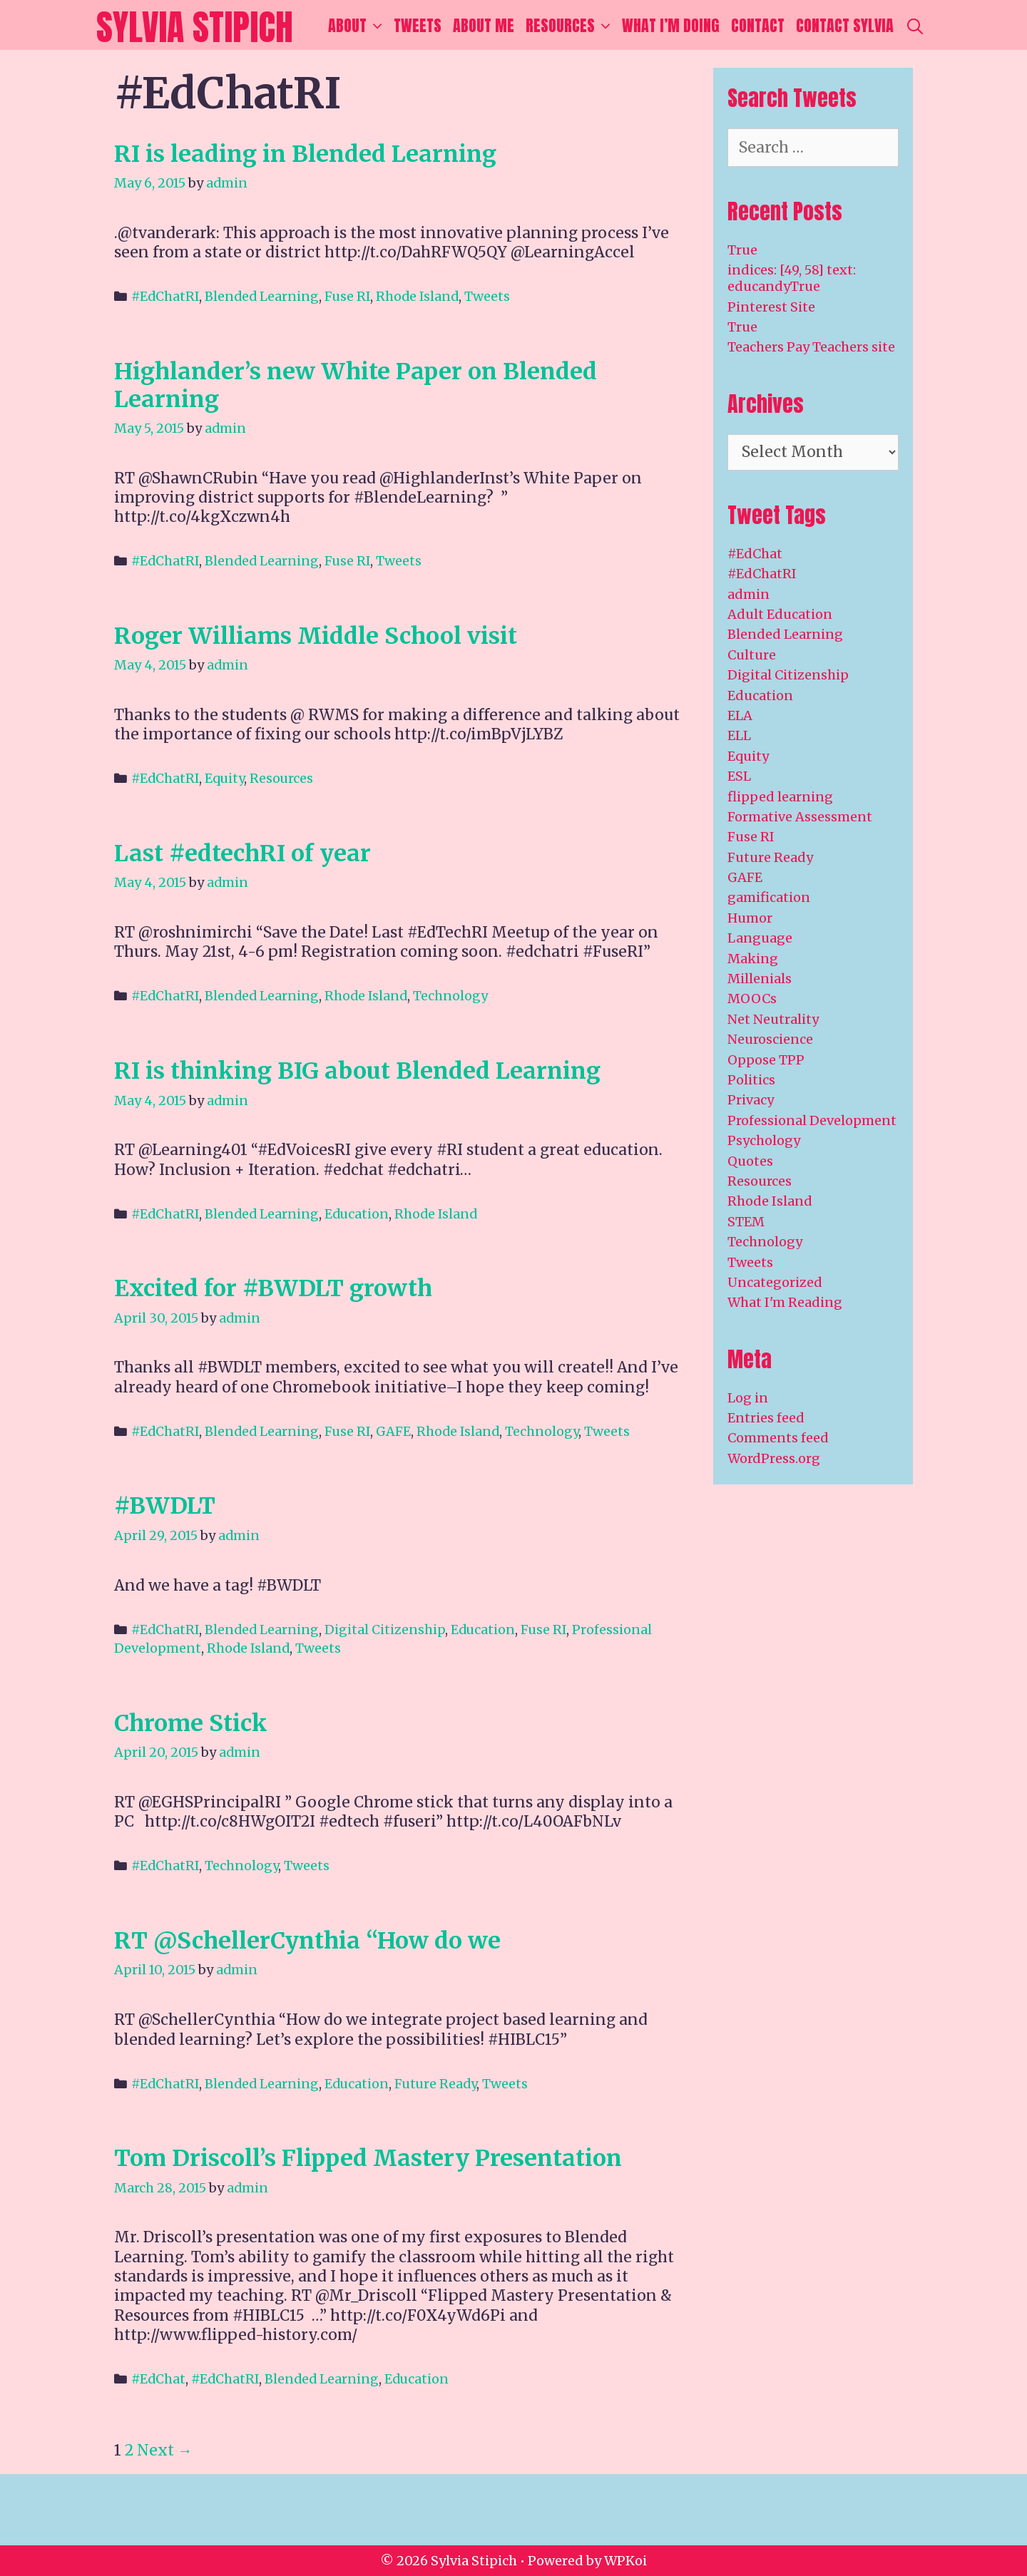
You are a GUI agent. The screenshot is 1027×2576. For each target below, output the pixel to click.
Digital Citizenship (385, 1629)
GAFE (393, 1431)
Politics (751, 1080)
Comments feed (778, 1438)
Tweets (417, 25)
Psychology (763, 1140)
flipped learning (780, 797)
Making (752, 958)
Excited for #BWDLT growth (273, 1288)
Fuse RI (347, 296)
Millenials (759, 978)
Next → (165, 2450)
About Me (483, 25)
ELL (739, 735)
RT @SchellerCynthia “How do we (307, 1940)
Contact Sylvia (845, 25)
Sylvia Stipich (194, 26)
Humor (749, 918)
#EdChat (158, 2379)
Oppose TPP (765, 1060)
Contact (758, 25)
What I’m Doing (671, 25)
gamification (768, 897)
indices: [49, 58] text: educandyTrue (791, 278)
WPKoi (625, 2560)
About (358, 26)
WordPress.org (773, 1458)
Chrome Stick (190, 1723)
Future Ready (435, 2083)
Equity (224, 778)
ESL (739, 776)
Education (357, 1214)
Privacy (750, 1100)
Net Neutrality (773, 1019)
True (742, 250)
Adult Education (779, 614)
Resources (571, 26)
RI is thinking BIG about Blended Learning (357, 1071)
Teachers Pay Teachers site (811, 347)
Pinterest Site (771, 307)
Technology (450, 995)
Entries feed (765, 1418)
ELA (739, 715)
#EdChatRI (165, 296)
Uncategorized (774, 1282)
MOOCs (752, 998)
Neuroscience (770, 1039)
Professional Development (811, 1120)
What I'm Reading (784, 1302)
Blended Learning (262, 296)
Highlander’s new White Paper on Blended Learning (355, 385)
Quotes (750, 1161)
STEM (746, 1221)
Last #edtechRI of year (242, 853)
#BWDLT (164, 1506)
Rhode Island (417, 296)
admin (748, 594)
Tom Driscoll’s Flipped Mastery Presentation (368, 2158)
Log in (747, 1398)
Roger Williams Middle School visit (315, 636)
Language (759, 938)
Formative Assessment (799, 817)
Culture (751, 655)
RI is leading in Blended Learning (305, 154)
